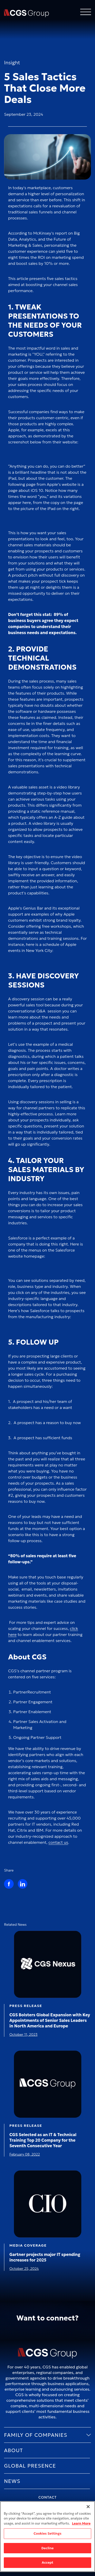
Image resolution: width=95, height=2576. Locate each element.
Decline (47, 2548)
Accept (47, 2562)
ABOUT (13, 2450)
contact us (58, 1842)
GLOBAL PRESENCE (30, 2465)
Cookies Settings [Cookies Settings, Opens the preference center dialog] (48, 2533)
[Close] (88, 2506)
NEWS (12, 2481)
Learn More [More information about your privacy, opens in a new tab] (81, 2523)
